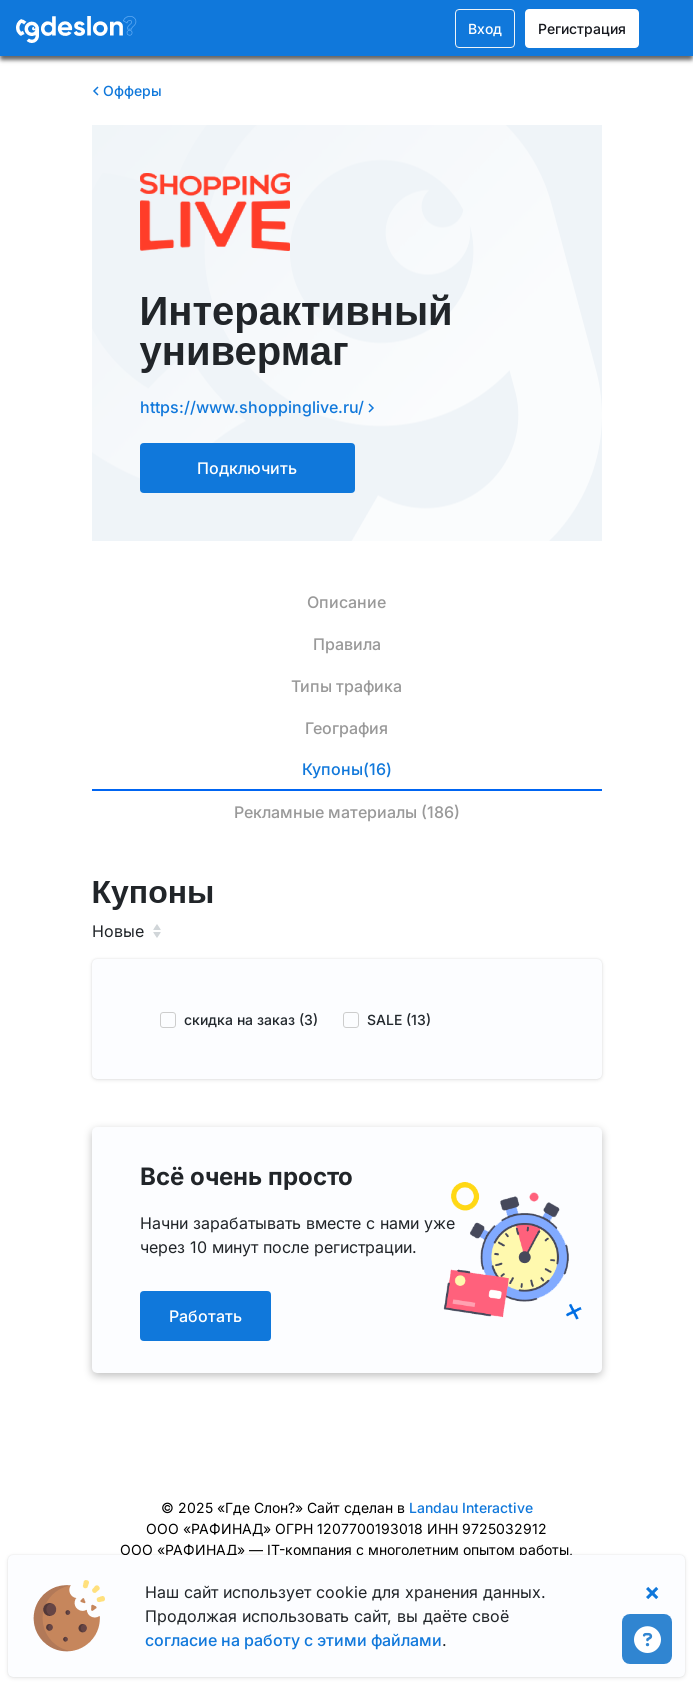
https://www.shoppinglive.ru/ (257, 407)
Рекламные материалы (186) (347, 812)
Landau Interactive (471, 1507)
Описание (346, 602)
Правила (347, 644)
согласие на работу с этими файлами (293, 1640)
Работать (205, 1316)
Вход (485, 28)
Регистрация (582, 28)
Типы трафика (346, 686)
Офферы (127, 90)
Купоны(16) (347, 769)
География (346, 728)
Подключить (247, 468)
